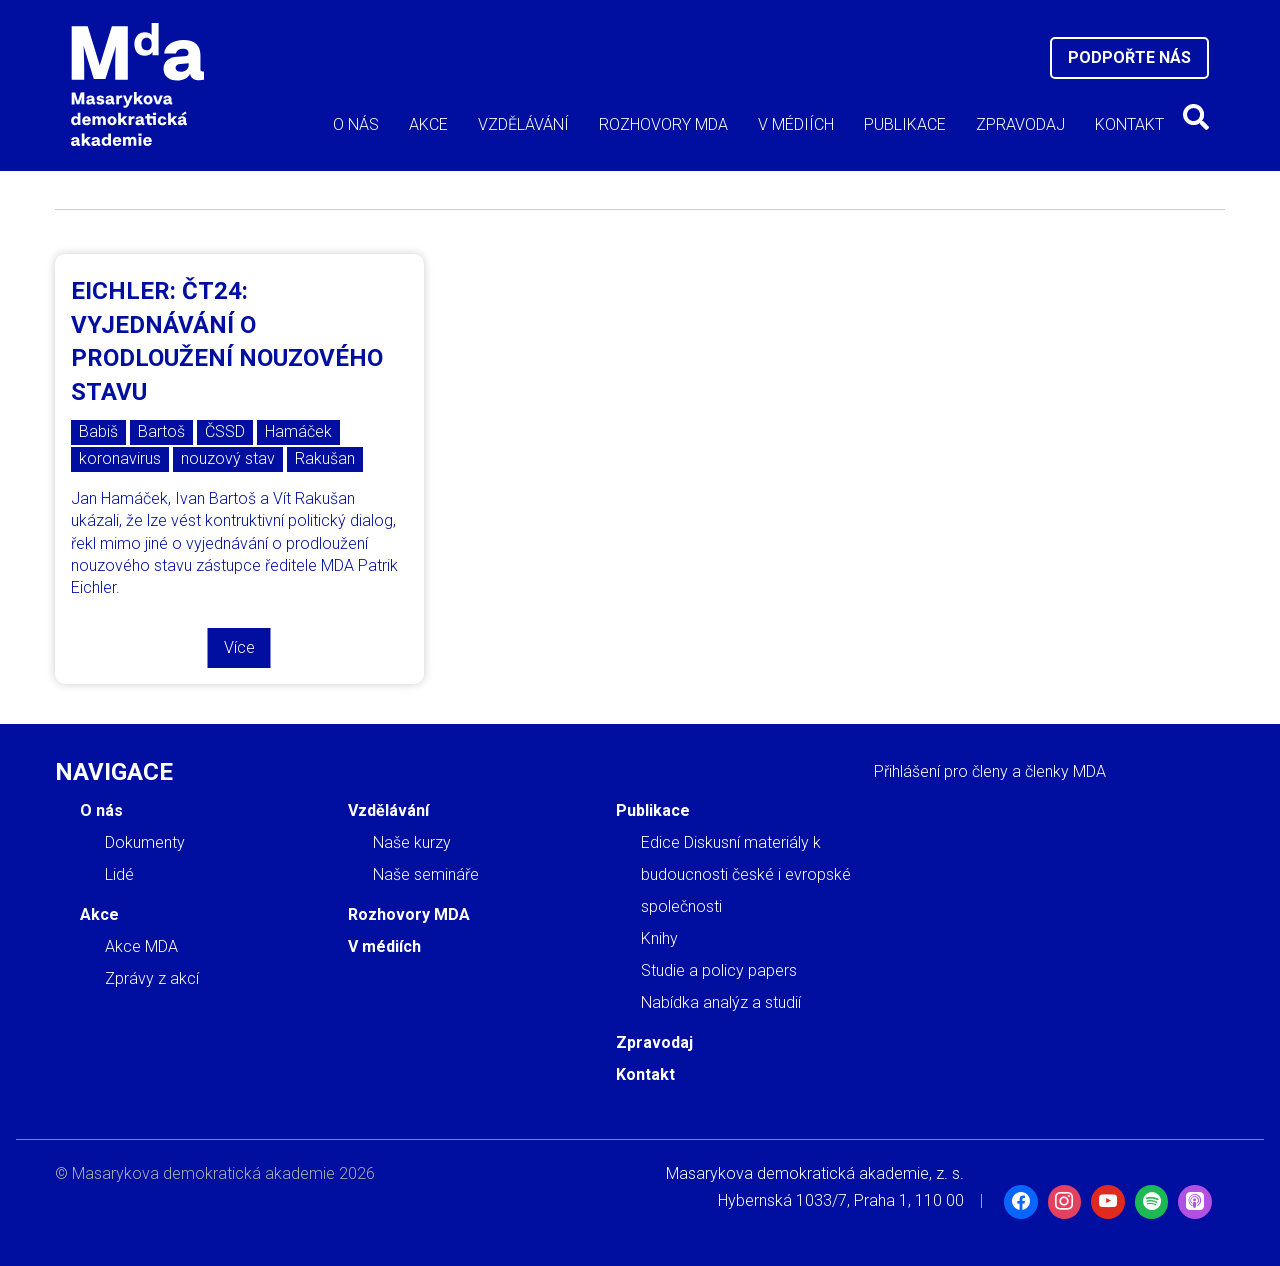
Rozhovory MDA (663, 124)
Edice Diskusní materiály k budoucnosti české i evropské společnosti (746, 874)
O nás (356, 124)
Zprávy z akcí (152, 978)
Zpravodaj (1020, 124)
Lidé (119, 874)
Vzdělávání (523, 124)
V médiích (796, 124)
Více (239, 647)
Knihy (659, 938)
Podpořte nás (1129, 57)
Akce (428, 124)
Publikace (905, 124)
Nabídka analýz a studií (721, 1002)
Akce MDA (141, 946)
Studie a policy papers (719, 970)
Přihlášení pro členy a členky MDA (990, 771)
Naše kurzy (412, 842)
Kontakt (1129, 124)
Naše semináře (426, 874)
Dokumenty (145, 842)
